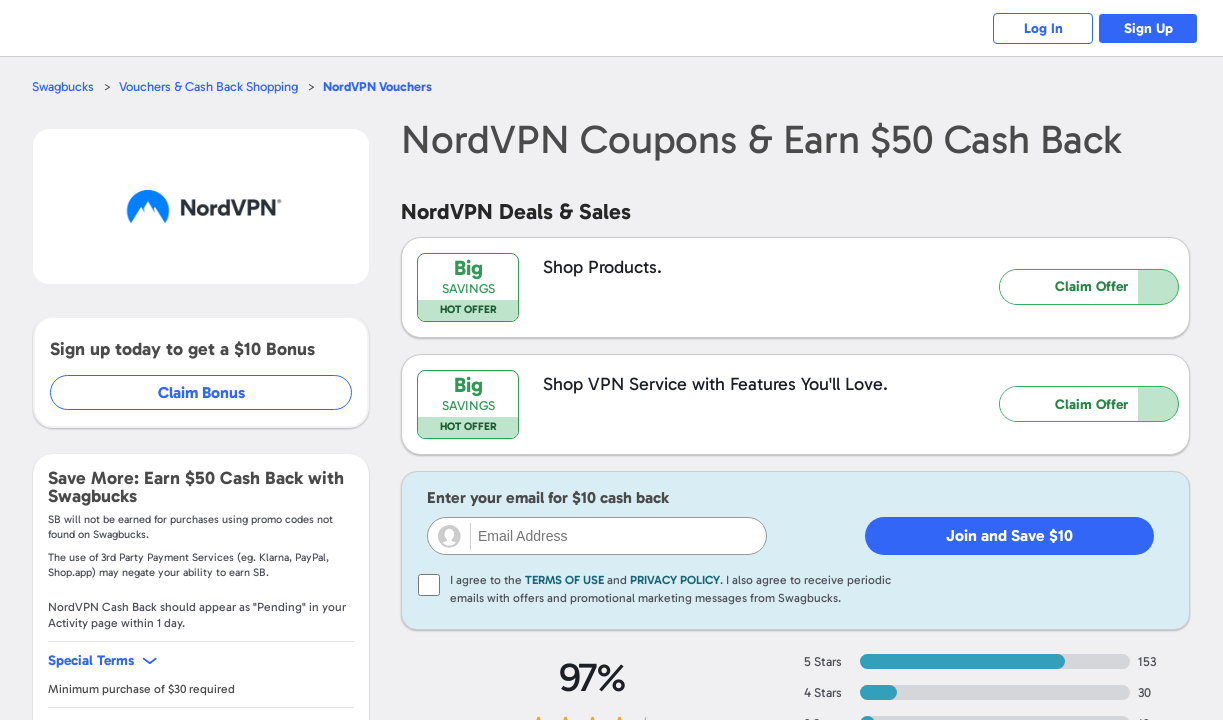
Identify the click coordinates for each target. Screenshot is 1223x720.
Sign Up (1148, 28)
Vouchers (377, 86)
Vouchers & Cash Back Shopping (208, 86)
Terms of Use (564, 580)
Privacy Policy (675, 580)
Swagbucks (63, 86)
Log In (1043, 28)
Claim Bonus (201, 392)
